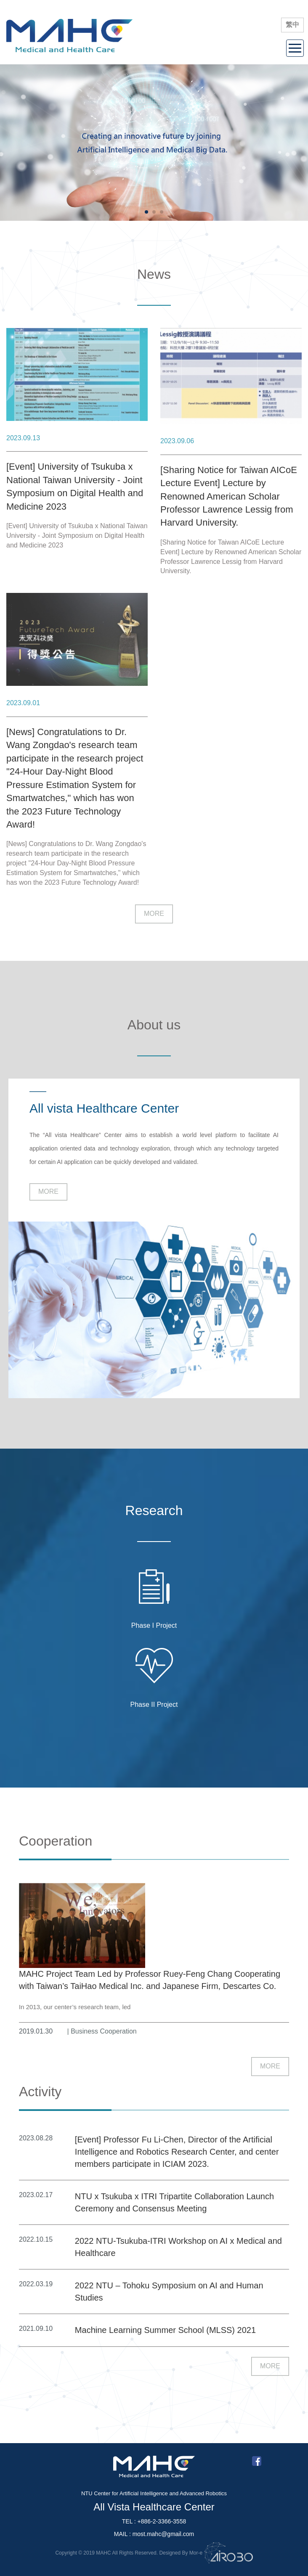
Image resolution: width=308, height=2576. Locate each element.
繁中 (292, 24)
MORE (154, 913)
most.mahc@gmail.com (163, 2534)
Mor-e (195, 2553)
